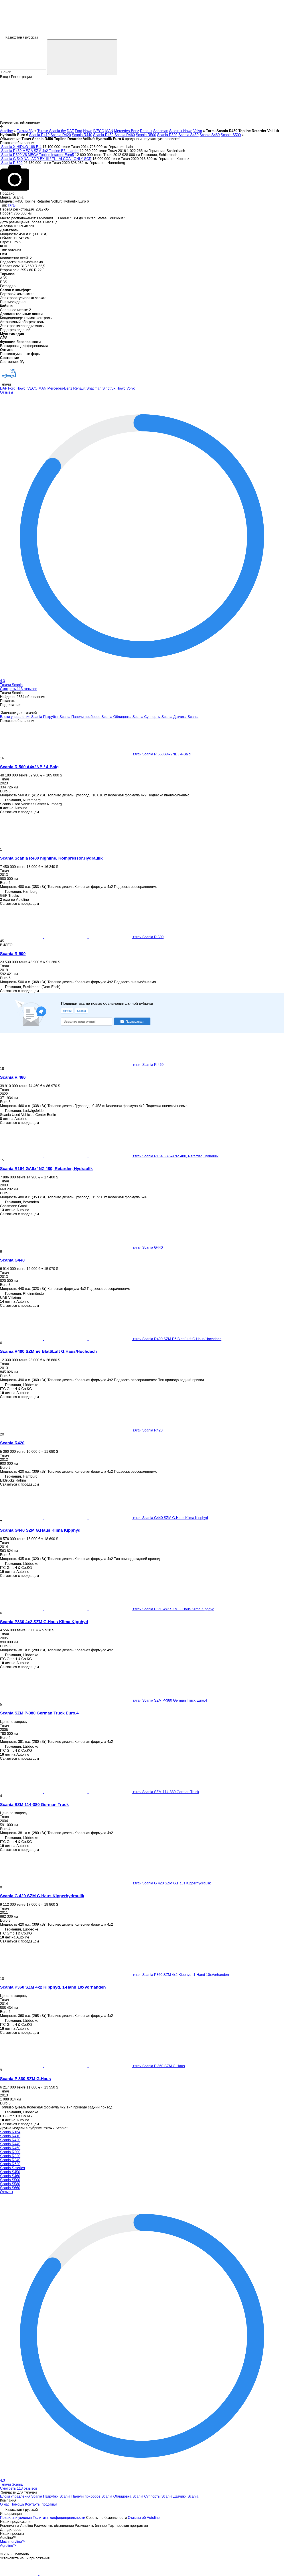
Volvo (197, 131)
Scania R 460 (13, 1077)
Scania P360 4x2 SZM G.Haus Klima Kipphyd (44, 1621)
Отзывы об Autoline (144, 2517)
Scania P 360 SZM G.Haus (25, 2078)
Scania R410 (39, 135)
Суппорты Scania (158, 717)
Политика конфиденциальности (59, 2517)
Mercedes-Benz (126, 131)
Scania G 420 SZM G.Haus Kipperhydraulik (42, 1895)
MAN (109, 131)
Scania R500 (146, 135)
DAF (70, 131)
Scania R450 (103, 135)
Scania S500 (231, 135)
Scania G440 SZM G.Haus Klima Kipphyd (40, 1530)
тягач (12, 205)
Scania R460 (124, 135)
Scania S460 (209, 135)
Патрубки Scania (57, 717)
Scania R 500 (11, 163)
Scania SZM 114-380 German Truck (34, 1804)
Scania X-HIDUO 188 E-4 (21, 147)
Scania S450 (188, 135)
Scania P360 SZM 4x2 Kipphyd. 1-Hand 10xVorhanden (53, 1987)
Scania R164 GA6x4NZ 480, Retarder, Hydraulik (46, 1168)
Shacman (160, 131)
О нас (5, 2504)
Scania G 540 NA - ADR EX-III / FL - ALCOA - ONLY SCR (46, 159)
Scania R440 (82, 135)
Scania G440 (12, 1260)
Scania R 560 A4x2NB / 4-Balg (29, 766)
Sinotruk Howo (180, 131)
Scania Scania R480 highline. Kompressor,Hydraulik (51, 858)
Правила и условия (16, 2517)
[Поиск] (82, 57)
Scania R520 (167, 135)
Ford (78, 131)
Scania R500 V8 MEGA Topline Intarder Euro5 (37, 155)
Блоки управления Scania (21, 717)
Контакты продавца (41, 2504)
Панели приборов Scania (92, 717)
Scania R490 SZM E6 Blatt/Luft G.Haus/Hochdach (48, 1351)
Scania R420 (61, 135)
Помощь (17, 2504)
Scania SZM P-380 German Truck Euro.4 (39, 1713)
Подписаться (135, 1021)
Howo (87, 131)
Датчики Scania (185, 717)
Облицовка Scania (128, 717)
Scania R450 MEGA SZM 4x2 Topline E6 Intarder (40, 151)
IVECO (98, 131)
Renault (146, 131)
